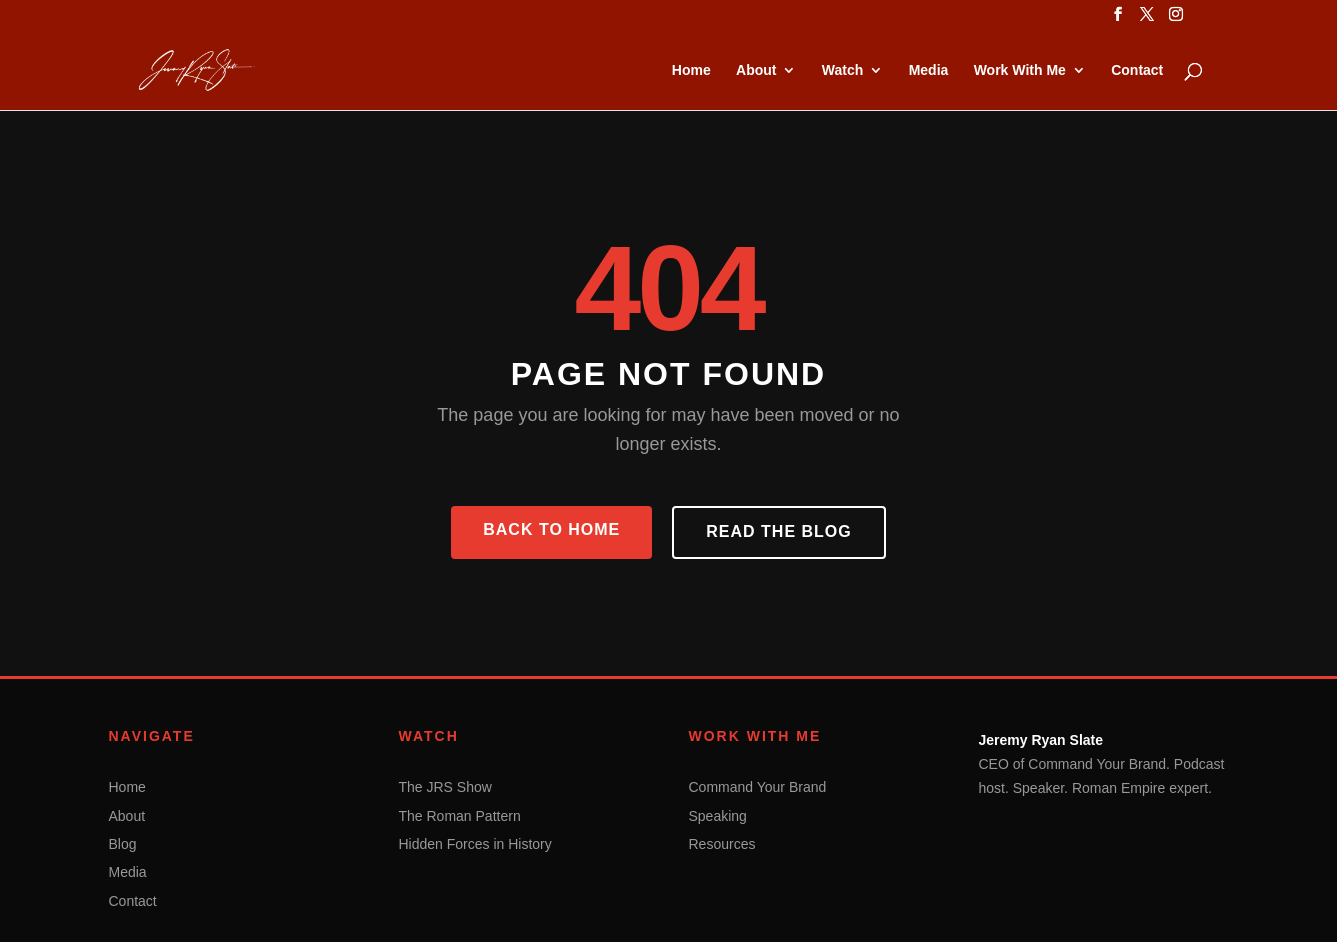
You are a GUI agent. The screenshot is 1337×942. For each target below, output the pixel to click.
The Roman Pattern (460, 816)
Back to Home (551, 529)
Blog (123, 844)
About (756, 70)
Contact (1137, 70)
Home (691, 70)
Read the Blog (778, 531)
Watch (842, 70)
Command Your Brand (758, 787)
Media (929, 70)
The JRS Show (445, 787)
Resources (722, 844)
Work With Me (1020, 70)
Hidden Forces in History (475, 844)
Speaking (718, 816)
